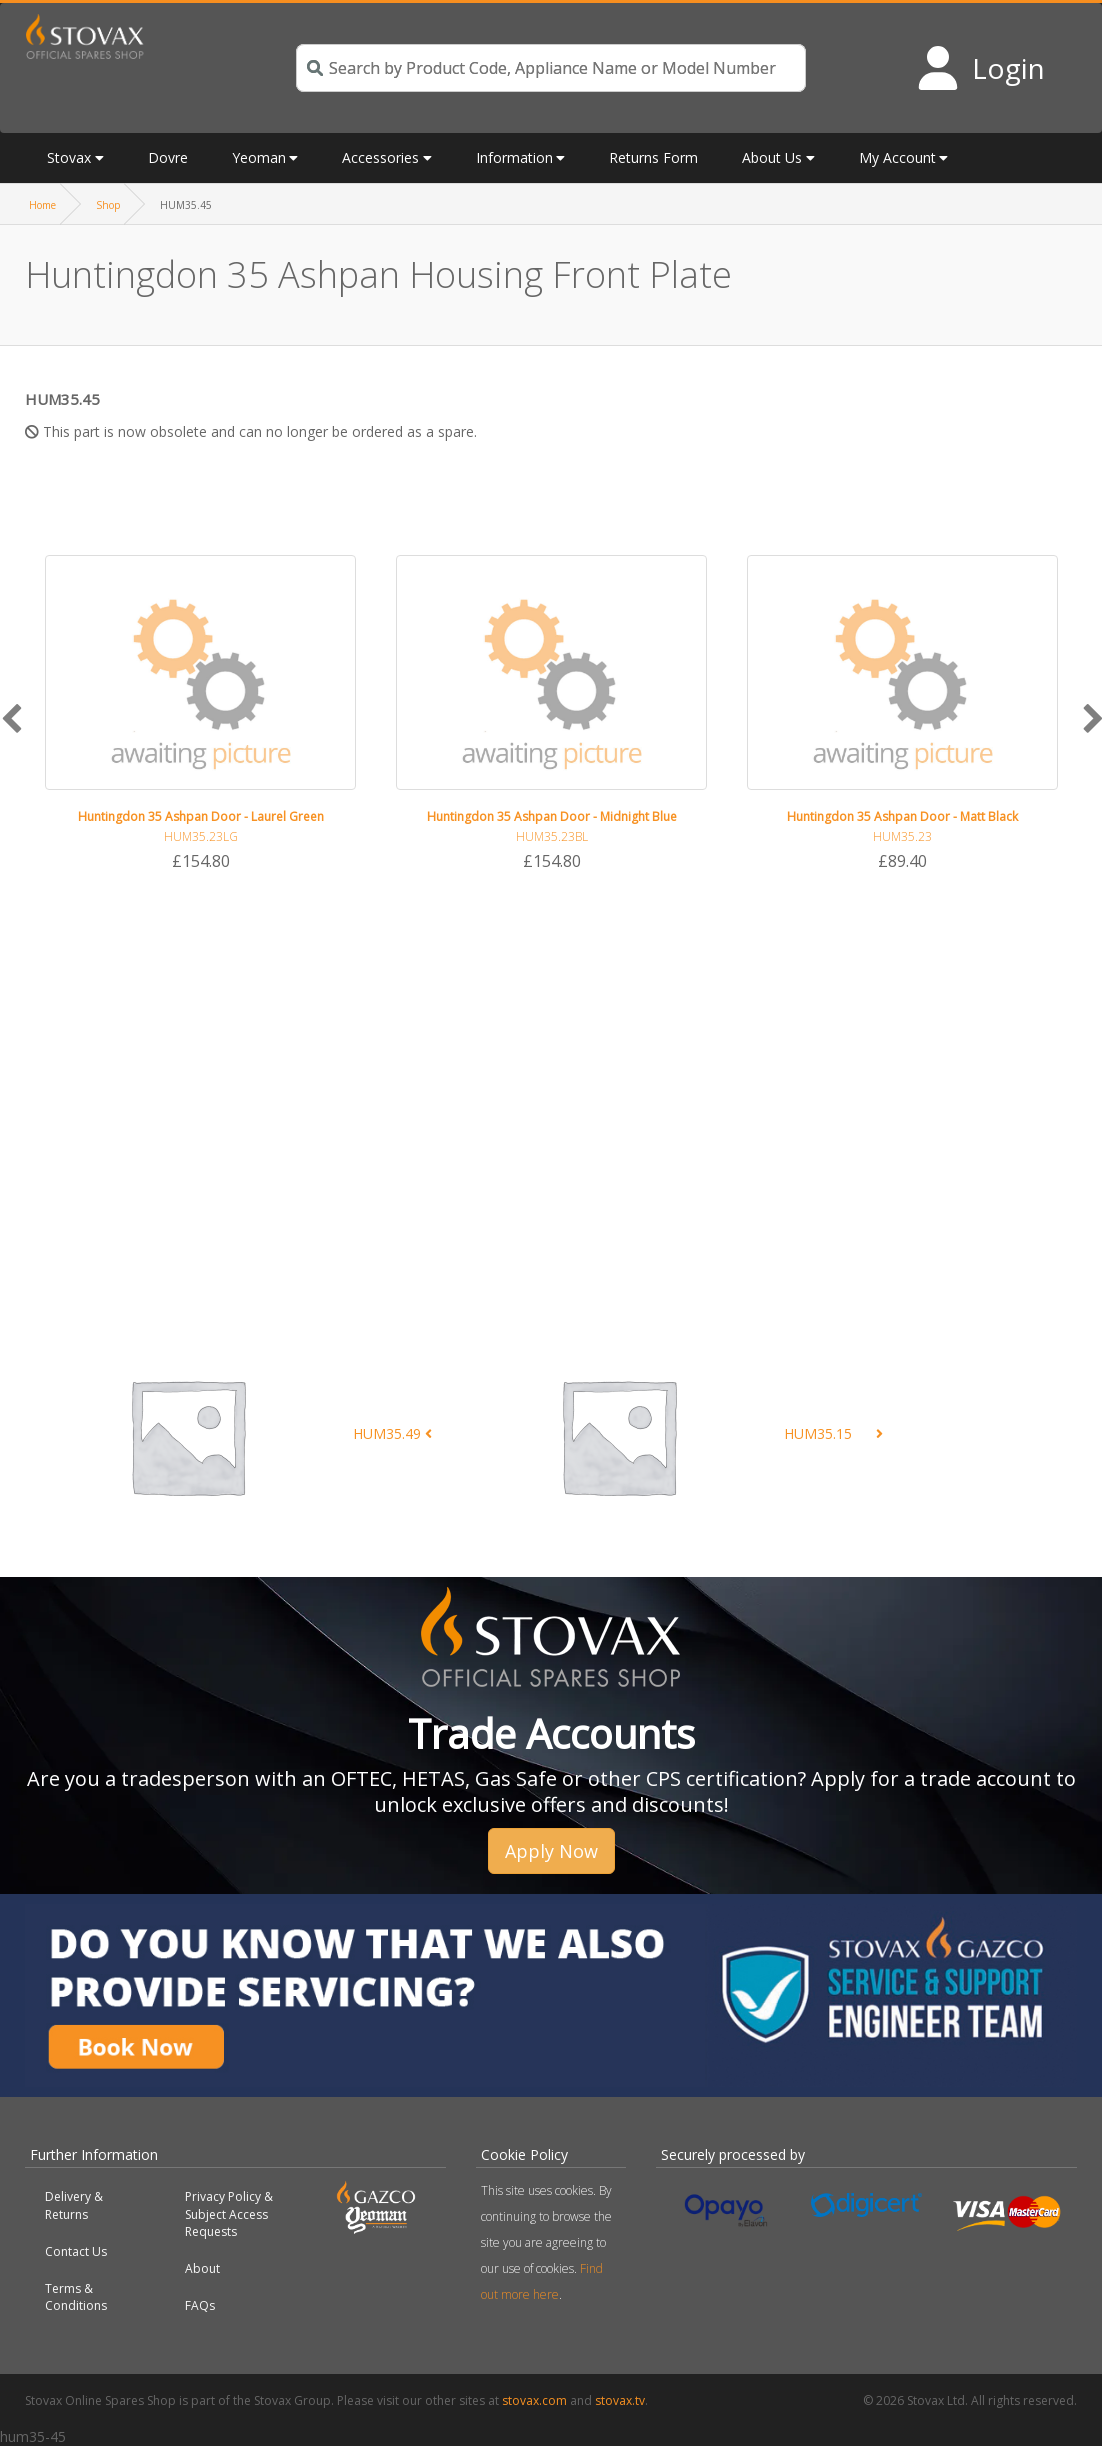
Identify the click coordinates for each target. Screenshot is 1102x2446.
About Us (772, 157)
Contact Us (76, 2251)
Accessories (380, 157)
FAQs (200, 2305)
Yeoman (259, 157)
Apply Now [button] (551, 1851)
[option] (200, 714)
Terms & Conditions (76, 2297)
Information (514, 157)
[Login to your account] (980, 68)
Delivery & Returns (74, 2205)
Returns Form (653, 157)
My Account (897, 157)
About (202, 2268)
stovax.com (534, 2400)
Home (42, 205)
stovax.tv (620, 2400)
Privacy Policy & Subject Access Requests (229, 2213)
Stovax (69, 157)
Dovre (168, 157)
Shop (108, 205)
